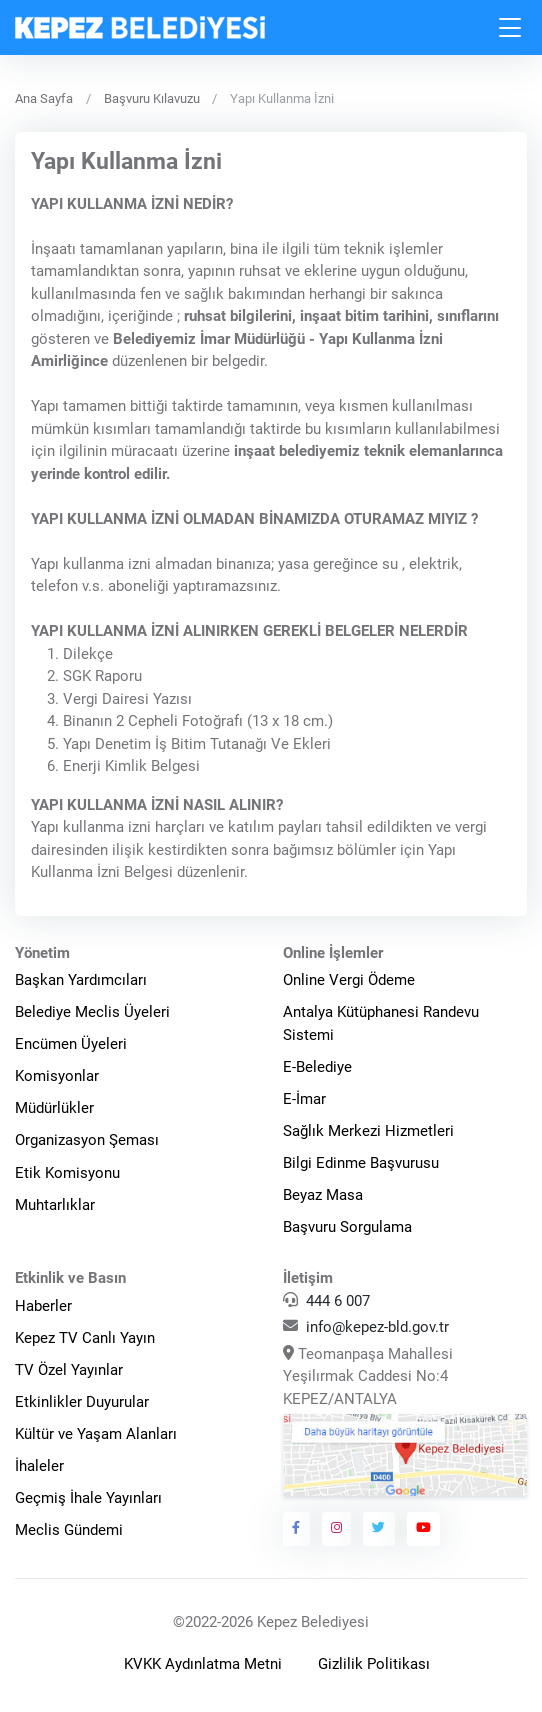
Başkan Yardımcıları (81, 980)
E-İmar (304, 1099)
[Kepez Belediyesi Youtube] (424, 1529)
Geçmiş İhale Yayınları (88, 1498)
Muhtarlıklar (55, 1205)
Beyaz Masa (323, 1195)
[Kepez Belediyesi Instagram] (337, 1529)
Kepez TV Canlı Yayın (85, 1338)
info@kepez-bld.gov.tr (377, 1327)
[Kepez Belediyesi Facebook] (296, 1529)
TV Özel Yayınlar (69, 1370)
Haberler (43, 1306)
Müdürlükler (54, 1108)
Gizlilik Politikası (374, 1664)
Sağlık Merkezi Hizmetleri (368, 1131)
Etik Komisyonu (67, 1173)
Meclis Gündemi (69, 1530)
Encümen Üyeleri (71, 1044)
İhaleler (39, 1466)
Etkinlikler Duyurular (82, 1402)
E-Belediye (317, 1067)
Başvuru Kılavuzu (152, 98)
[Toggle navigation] (511, 27)
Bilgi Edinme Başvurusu (361, 1163)
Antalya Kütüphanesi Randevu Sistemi (381, 1023)
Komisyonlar (57, 1076)
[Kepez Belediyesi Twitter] (379, 1529)
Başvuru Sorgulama (347, 1227)
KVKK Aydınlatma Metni (203, 1664)
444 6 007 (338, 1301)
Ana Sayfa (44, 98)
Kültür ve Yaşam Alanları (96, 1434)
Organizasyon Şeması (87, 1140)
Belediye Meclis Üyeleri (92, 1012)
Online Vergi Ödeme (349, 980)
